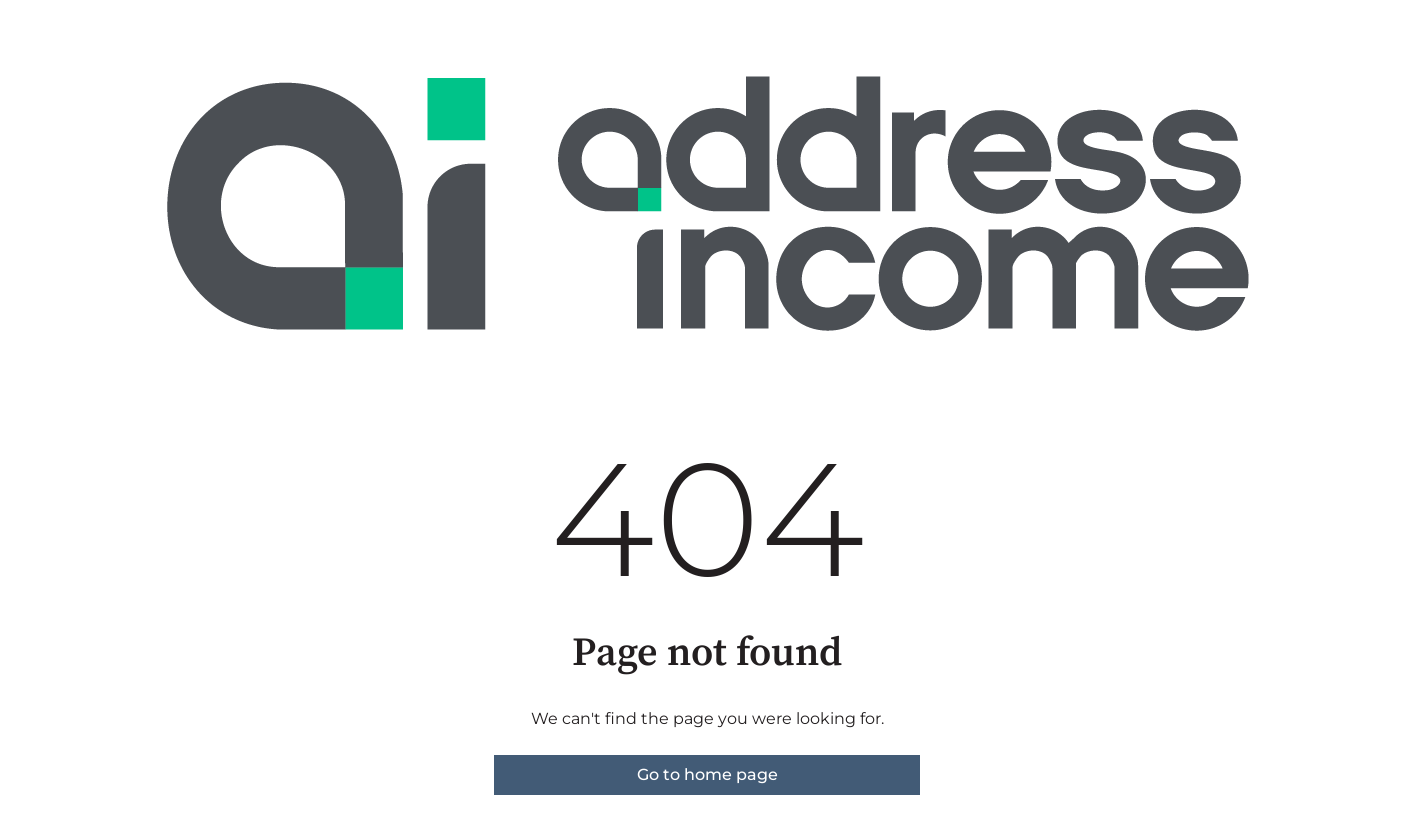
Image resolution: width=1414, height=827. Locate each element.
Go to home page (707, 774)
